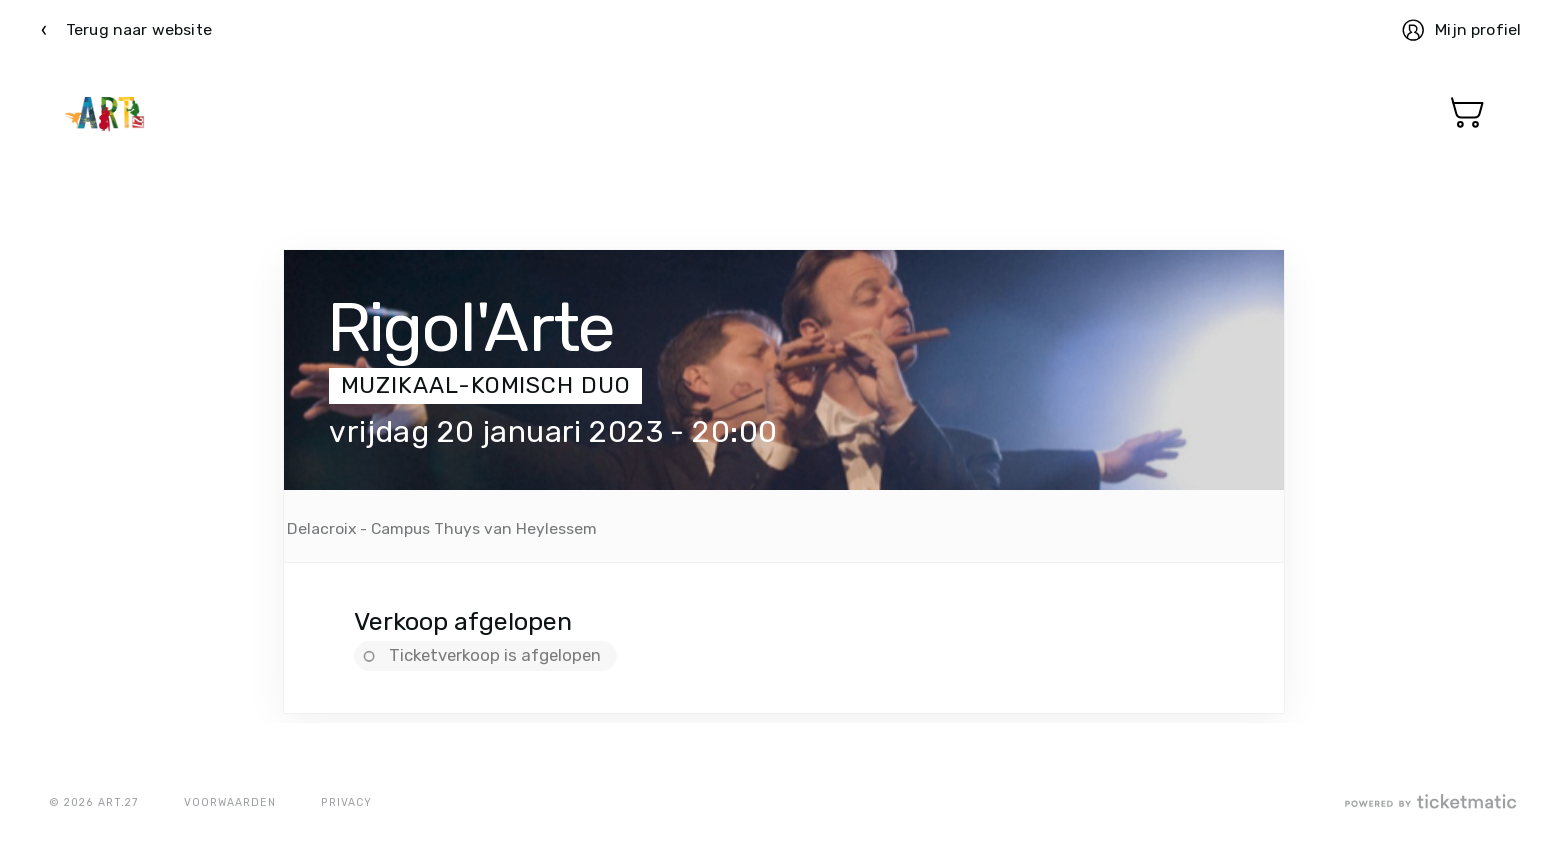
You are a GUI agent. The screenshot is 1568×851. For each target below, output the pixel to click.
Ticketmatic (105, 113)
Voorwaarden (230, 802)
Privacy (346, 802)
